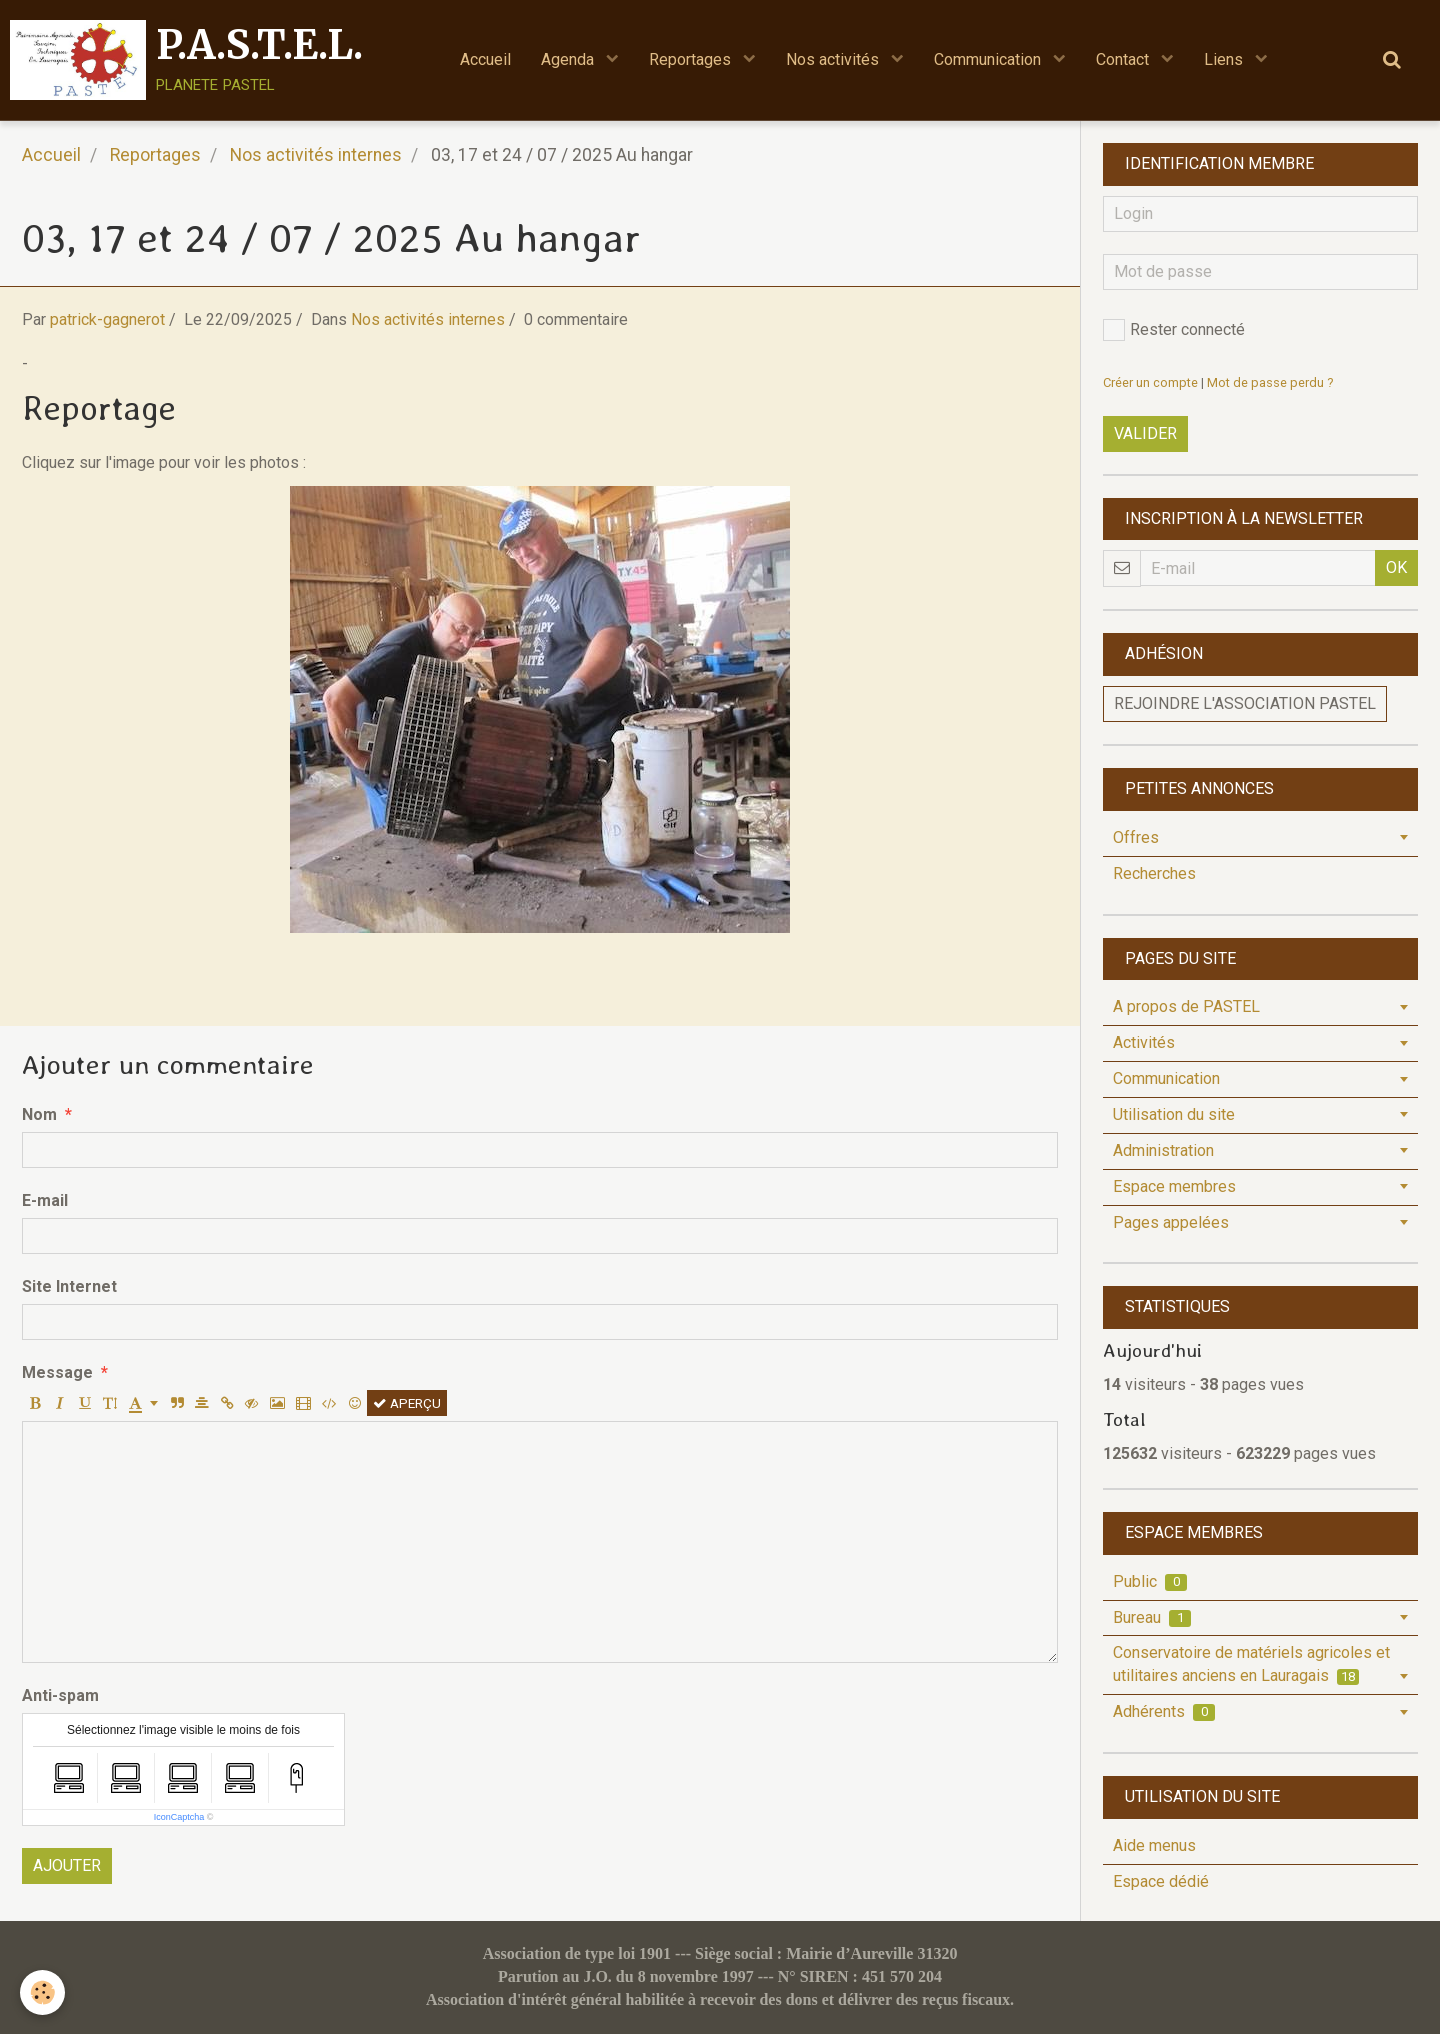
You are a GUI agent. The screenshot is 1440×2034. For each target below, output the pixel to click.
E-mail (45, 1200)
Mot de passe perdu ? (1270, 382)
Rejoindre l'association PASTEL (1245, 703)
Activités (1144, 1042)
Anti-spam (60, 1695)
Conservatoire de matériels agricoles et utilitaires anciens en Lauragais (1251, 1664)
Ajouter (67, 1865)
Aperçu (407, 1403)
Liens (1225, 59)
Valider (1145, 433)
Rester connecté (1174, 330)
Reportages (692, 59)
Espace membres (1174, 1186)
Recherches (1154, 873)
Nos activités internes (316, 155)
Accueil (485, 59)
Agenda (569, 59)
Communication (989, 59)
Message (57, 1372)
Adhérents (1164, 1711)
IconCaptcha (179, 1817)
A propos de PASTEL (1186, 1006)
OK (1396, 567)
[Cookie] (42, 1992)
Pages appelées (1171, 1222)
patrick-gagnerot (107, 319)
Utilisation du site (1174, 1114)
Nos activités (834, 59)
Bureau (1152, 1617)
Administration (1163, 1150)
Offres (1136, 837)
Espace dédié (1161, 1881)
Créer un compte (1150, 382)
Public (1150, 1581)
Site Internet (69, 1286)
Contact (1124, 59)
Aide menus (1154, 1845)
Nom (39, 1114)
